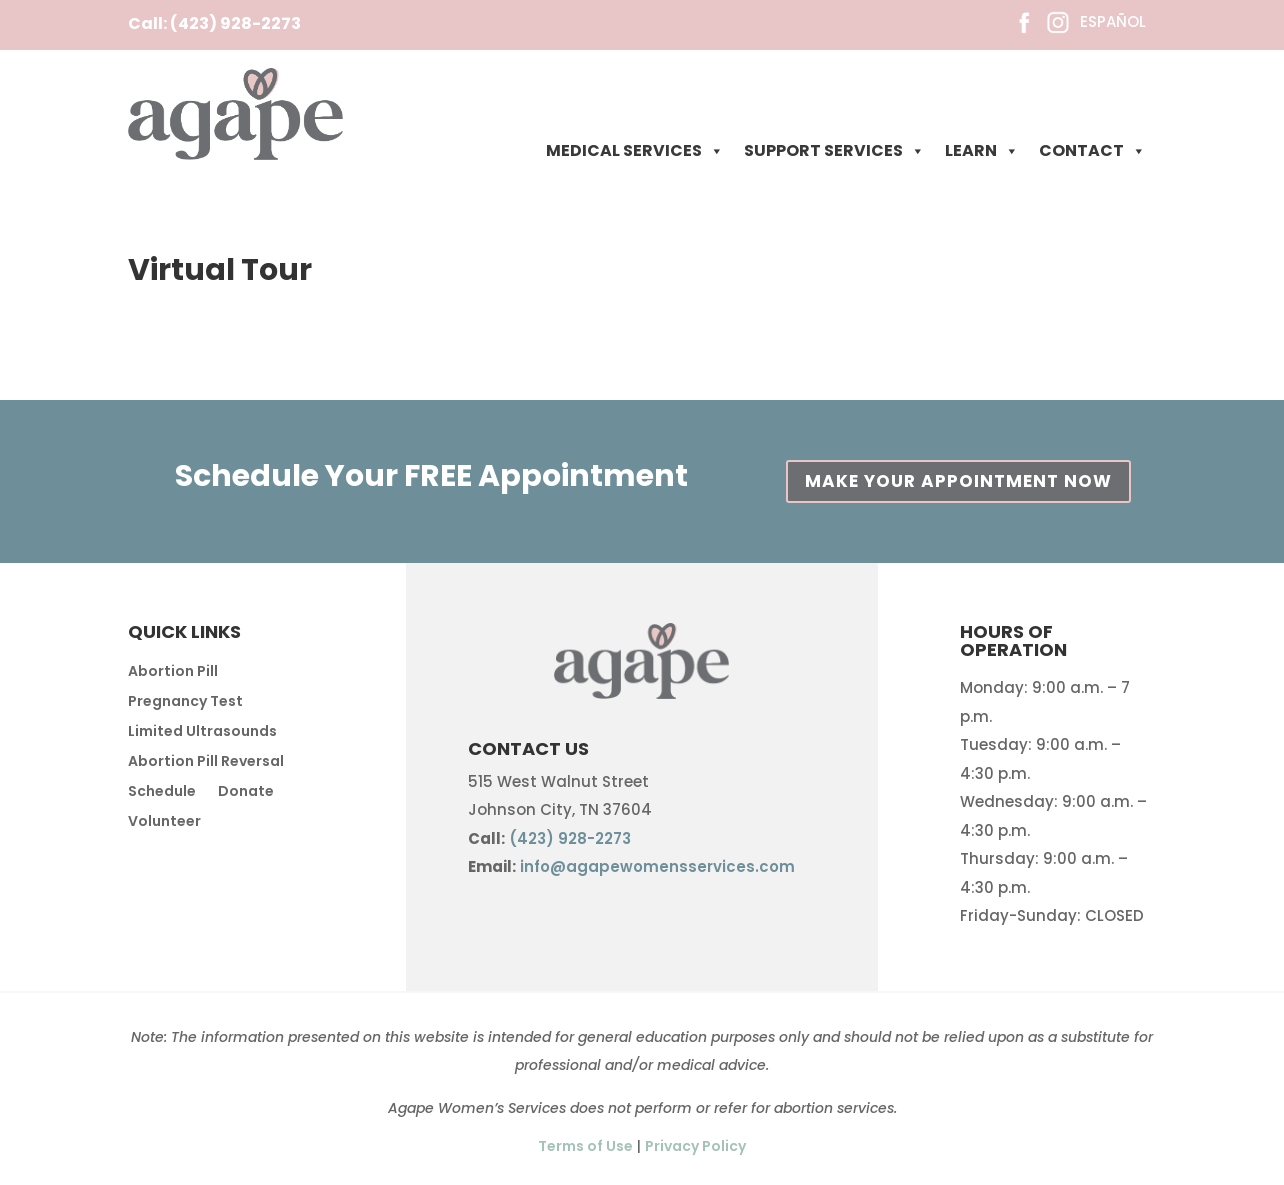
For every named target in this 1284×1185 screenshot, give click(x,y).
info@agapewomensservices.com (657, 866)
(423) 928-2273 (235, 23)
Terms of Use (585, 1146)
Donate (246, 792)
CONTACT (1092, 150)
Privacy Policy (695, 1146)
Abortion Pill (173, 672)
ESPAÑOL (1113, 21)
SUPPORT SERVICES (834, 150)
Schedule (162, 792)
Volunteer (164, 822)
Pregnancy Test (185, 702)
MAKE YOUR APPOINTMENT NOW (958, 481)
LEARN (982, 150)
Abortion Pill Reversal (206, 762)
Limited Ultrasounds (202, 732)
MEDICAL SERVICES (635, 150)
